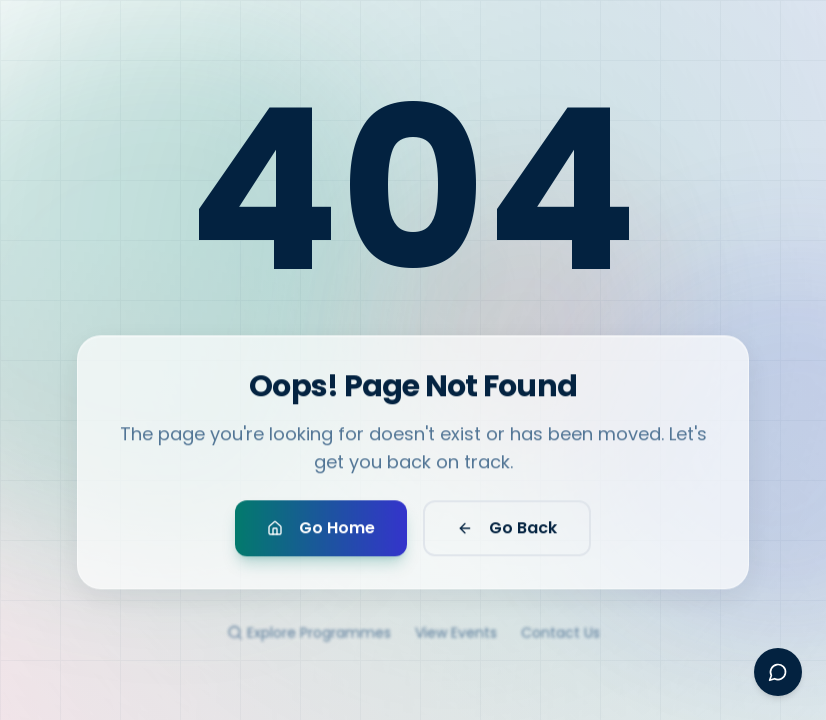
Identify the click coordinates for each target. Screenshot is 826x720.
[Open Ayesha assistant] (778, 672)
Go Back (507, 533)
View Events (456, 643)
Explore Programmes (309, 643)
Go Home (321, 533)
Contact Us (560, 643)
